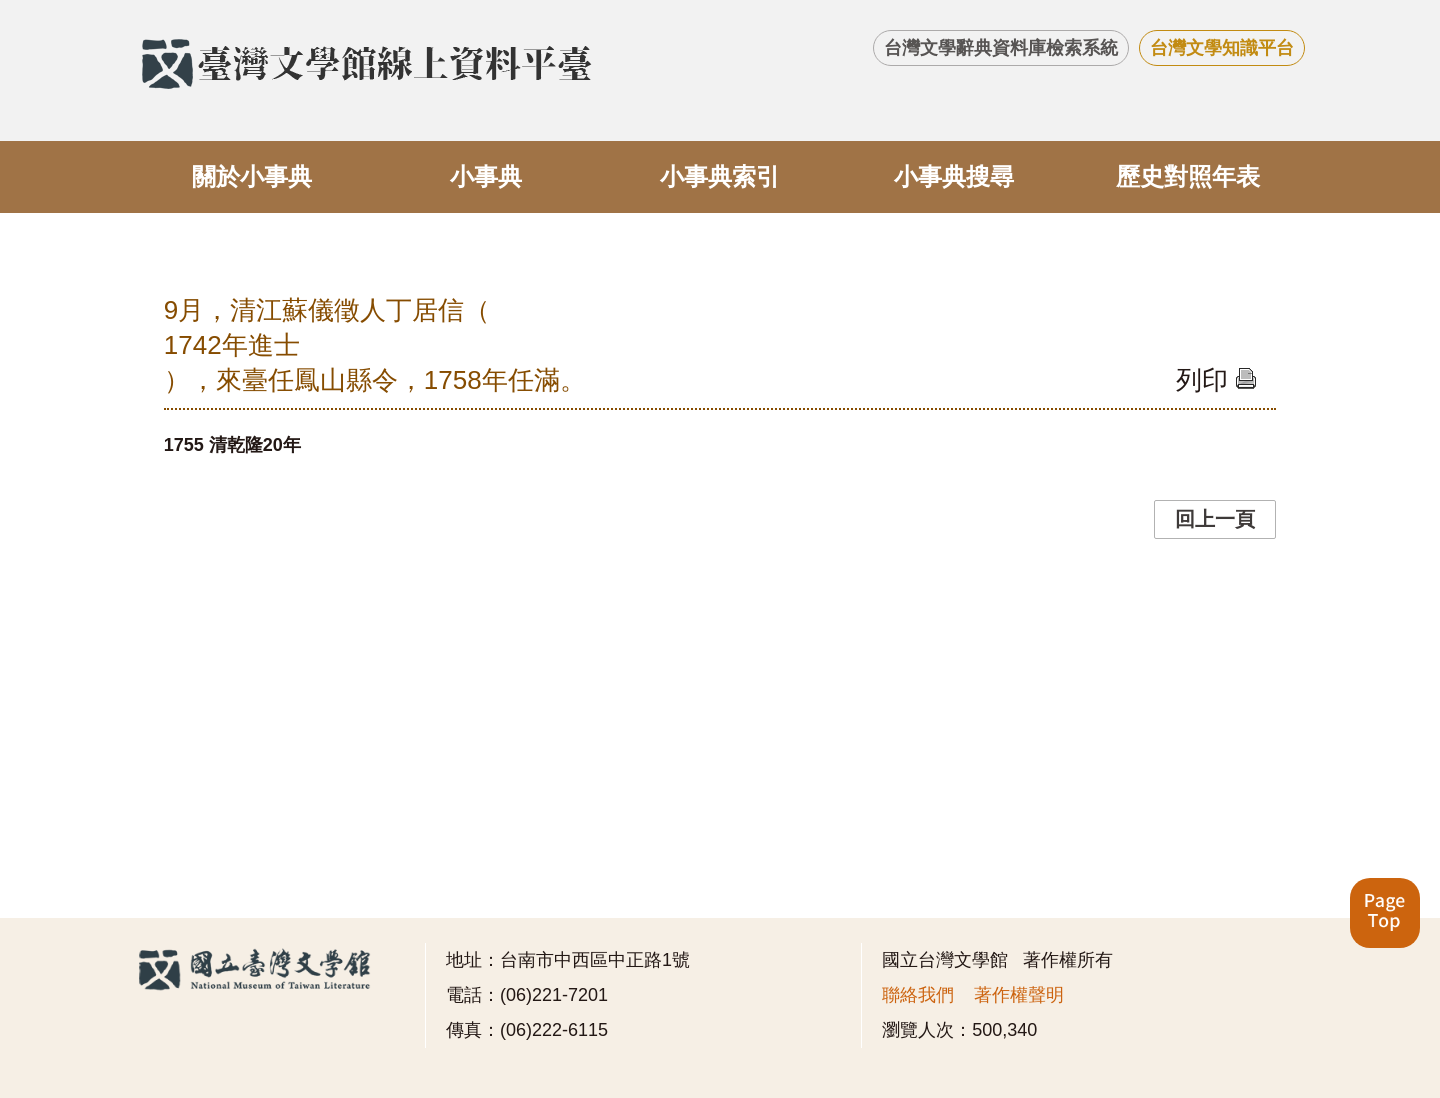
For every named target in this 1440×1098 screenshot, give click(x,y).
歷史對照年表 (1188, 176)
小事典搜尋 (954, 176)
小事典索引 (720, 176)
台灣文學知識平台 (1222, 48)
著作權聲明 (1019, 995)
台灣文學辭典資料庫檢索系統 (1001, 48)
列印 (1216, 380)
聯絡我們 (918, 995)
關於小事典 (252, 176)
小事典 (486, 176)
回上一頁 (1215, 519)
